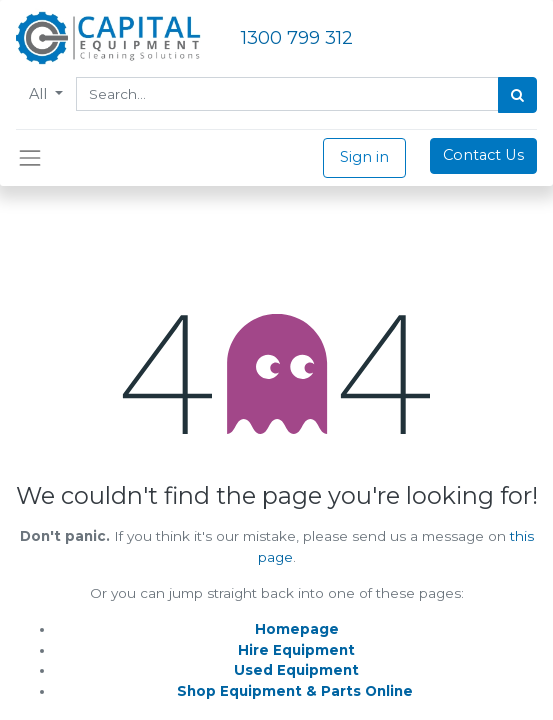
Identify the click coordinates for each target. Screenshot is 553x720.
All (40, 94)
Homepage (297, 629)
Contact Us (483, 155)
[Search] (517, 95)
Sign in (364, 157)
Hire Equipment (296, 650)
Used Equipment (296, 670)
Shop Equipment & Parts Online (295, 691)
